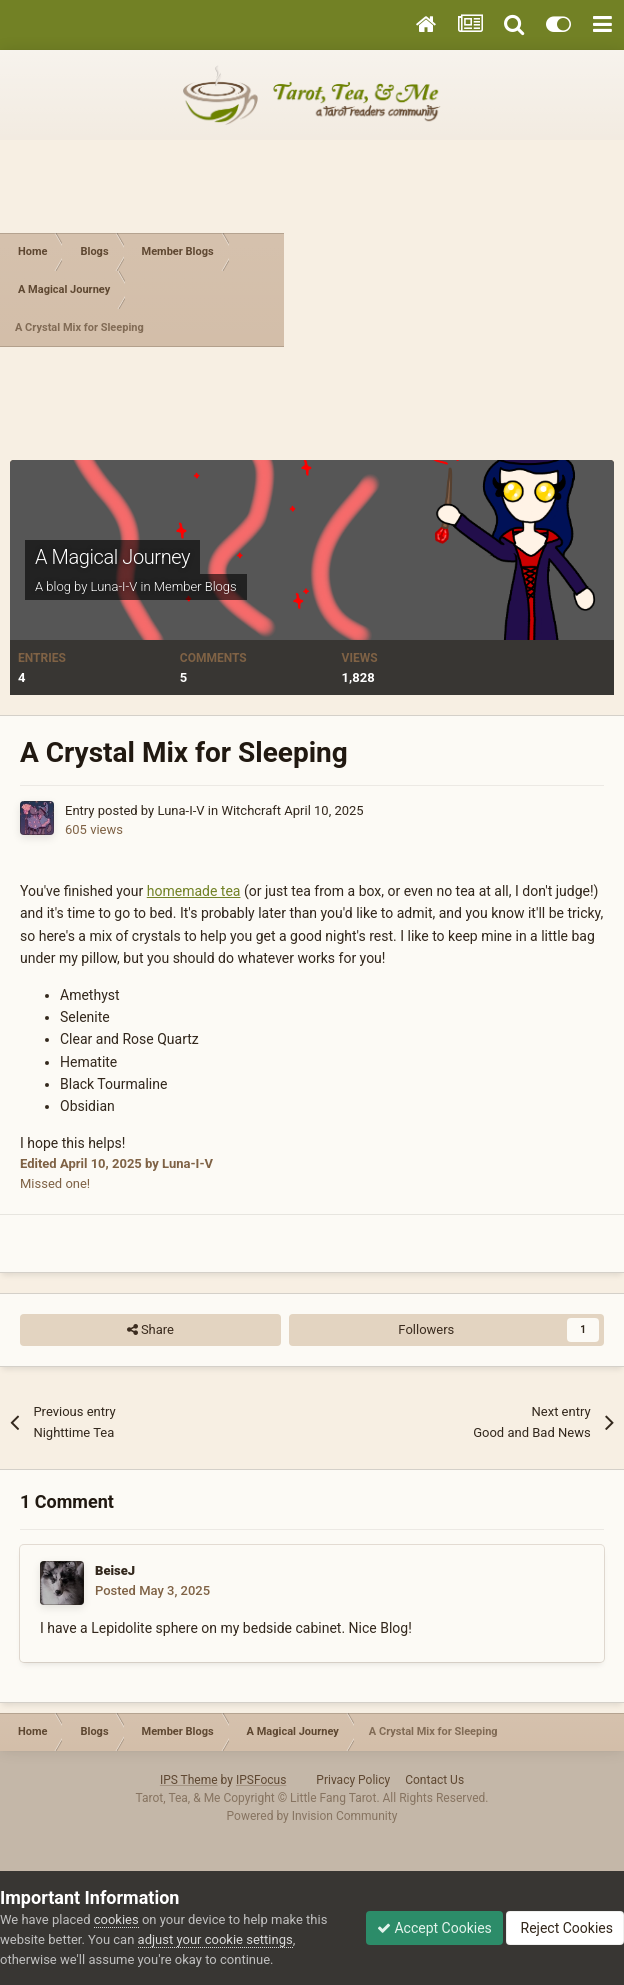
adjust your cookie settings (215, 1939)
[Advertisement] (454, 290)
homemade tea (194, 891)
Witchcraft (251, 810)
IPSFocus (261, 1780)
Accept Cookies (434, 1928)
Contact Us (434, 1780)
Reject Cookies (565, 1928)
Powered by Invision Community (312, 1816)
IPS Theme (189, 1780)
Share (150, 1330)
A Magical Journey (112, 557)
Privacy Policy (353, 1780)
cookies (116, 1919)
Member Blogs (195, 586)
